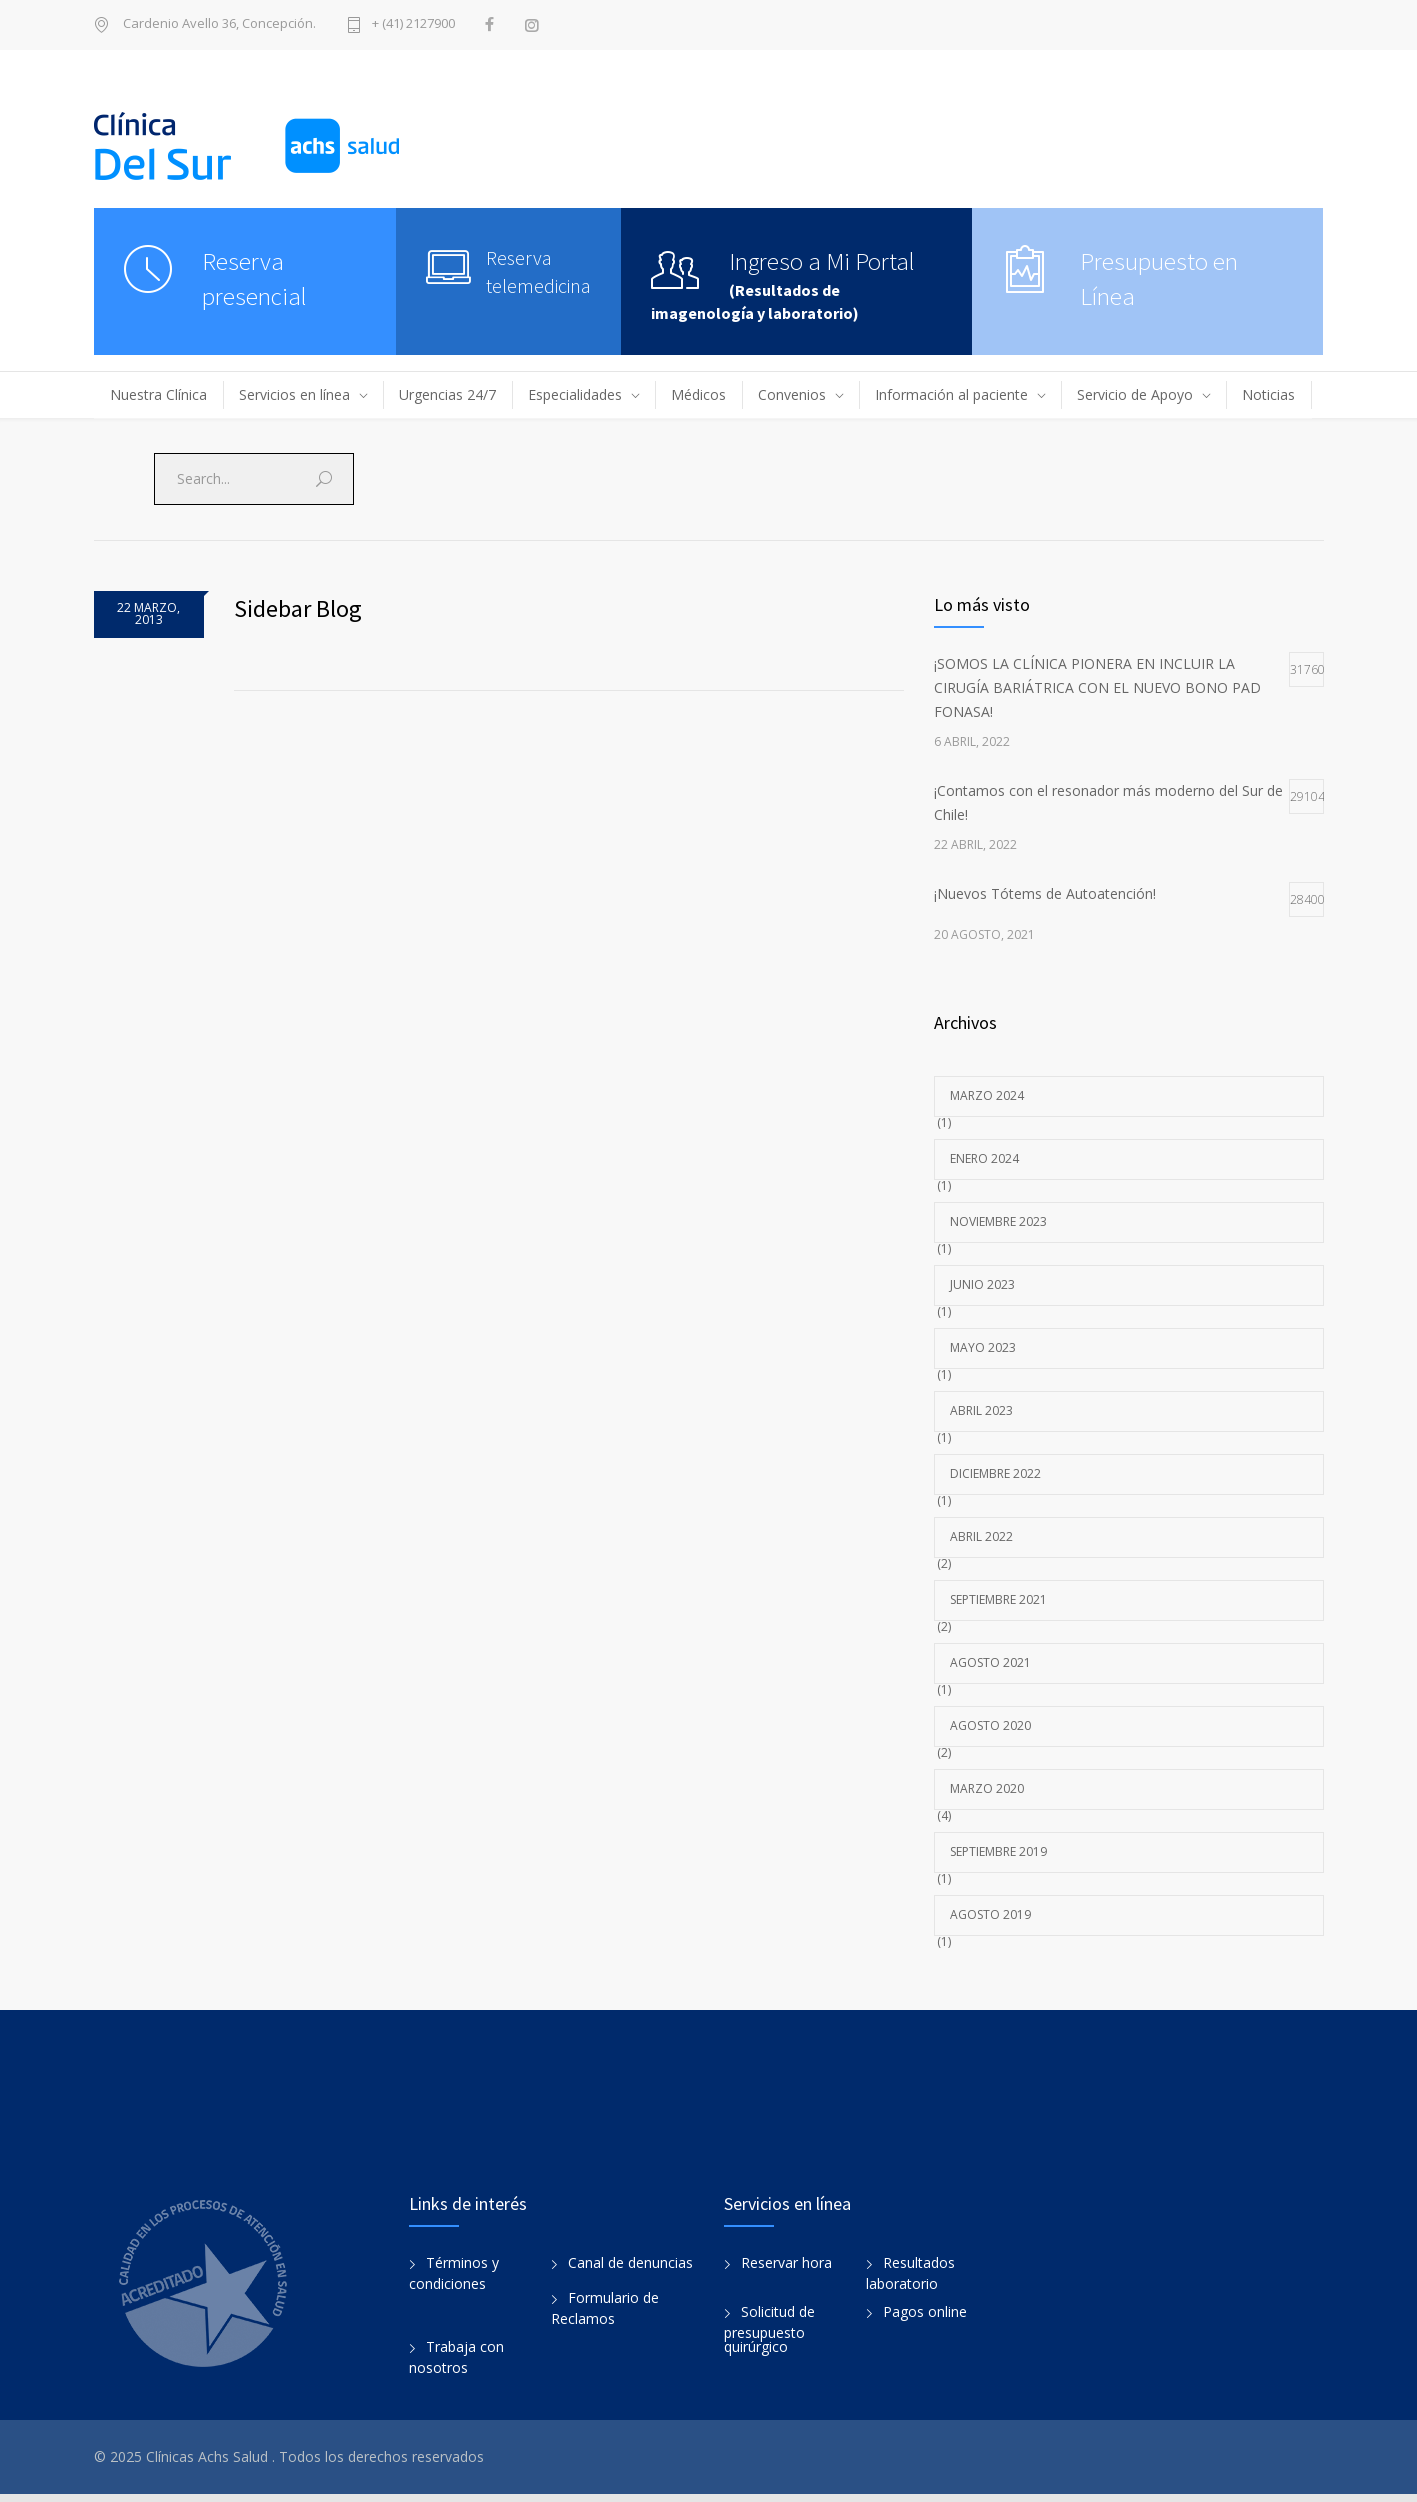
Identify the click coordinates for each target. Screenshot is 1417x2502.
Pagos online (925, 2319)
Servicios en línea (294, 394)
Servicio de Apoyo (1135, 394)
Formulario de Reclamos (605, 2316)
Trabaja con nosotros (456, 2365)
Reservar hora (786, 2270)
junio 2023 (982, 1284)
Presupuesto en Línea (1159, 278)
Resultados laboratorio (910, 2281)
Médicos (698, 394)
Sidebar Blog (298, 608)
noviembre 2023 (998, 1221)
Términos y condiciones (454, 2281)
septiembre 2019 (998, 1851)
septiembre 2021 (998, 1599)
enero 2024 (984, 1158)
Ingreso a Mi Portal (822, 261)
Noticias (1268, 394)
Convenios (792, 394)
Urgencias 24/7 (447, 394)
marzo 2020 (987, 1788)
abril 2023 (981, 1410)
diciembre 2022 (995, 1473)
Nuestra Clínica (158, 394)
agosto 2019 (990, 1914)
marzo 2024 (987, 1095)
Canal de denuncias (630, 2270)
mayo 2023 (983, 1347)
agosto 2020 (990, 1725)
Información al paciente (951, 394)
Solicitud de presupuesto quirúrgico (769, 2337)
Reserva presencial (254, 278)
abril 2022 (981, 1536)
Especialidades (575, 394)
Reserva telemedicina (538, 271)
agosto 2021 (990, 1662)
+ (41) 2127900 (413, 24)
